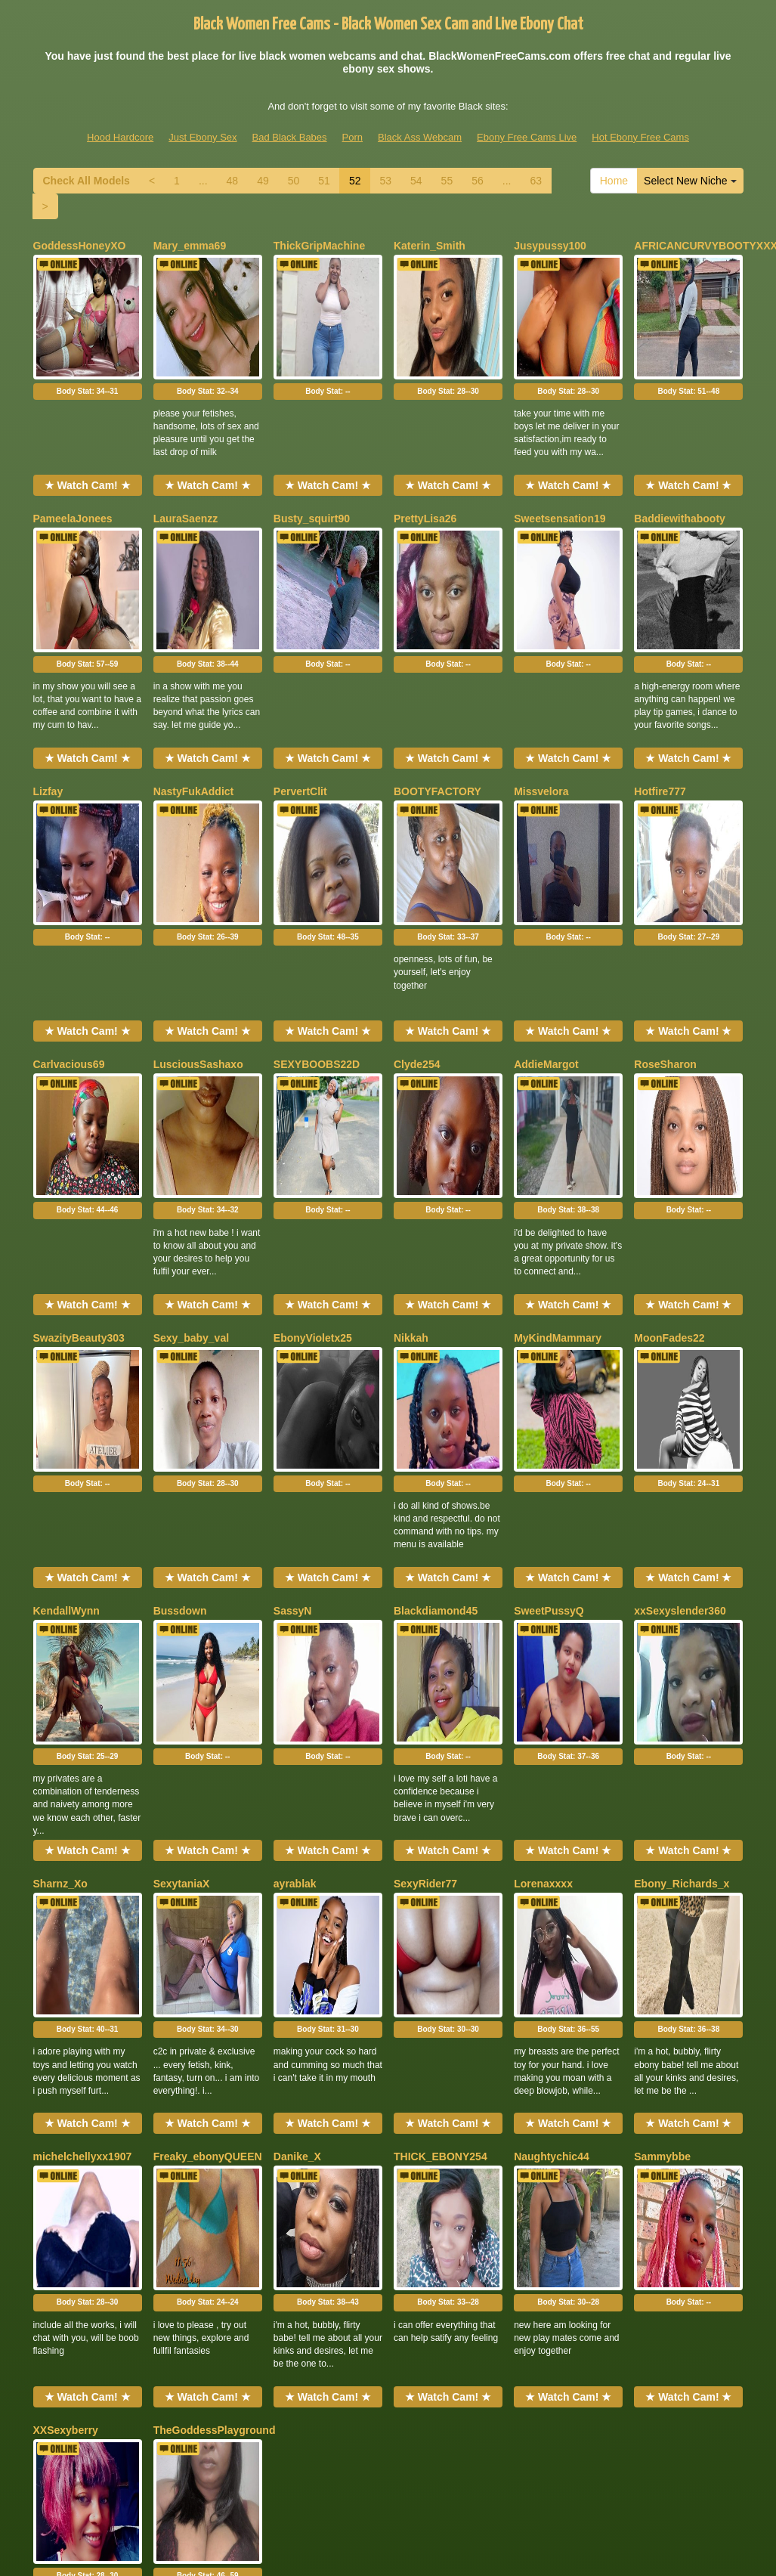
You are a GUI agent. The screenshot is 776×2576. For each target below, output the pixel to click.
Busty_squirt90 (312, 477)
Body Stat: (88, 349)
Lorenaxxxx (543, 1634)
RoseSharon (665, 939)
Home (614, 181)
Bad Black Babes (289, 137)
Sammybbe (662, 1865)
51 (324, 181)
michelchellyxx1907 (82, 1865)
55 (447, 181)
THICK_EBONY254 (440, 1865)
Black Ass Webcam (420, 137)
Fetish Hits (360, 2541)
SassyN (293, 1403)
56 (477, 181)
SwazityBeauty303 (79, 1172)
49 (263, 181)
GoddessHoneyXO (79, 246)
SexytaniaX (181, 1634)
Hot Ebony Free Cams (640, 137)
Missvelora (541, 708)
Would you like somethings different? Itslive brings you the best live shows (388, 2432)
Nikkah (411, 1172)
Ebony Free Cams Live (527, 137)
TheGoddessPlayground (214, 2097)
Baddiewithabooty (679, 477)
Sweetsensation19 (559, 477)
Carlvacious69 (69, 939)
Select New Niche (690, 181)
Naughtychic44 (551, 1865)
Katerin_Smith (429, 246)
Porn (352, 137)
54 (416, 181)
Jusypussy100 (550, 246)
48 (233, 181)
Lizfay (48, 708)
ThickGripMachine (319, 246)
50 (294, 181)
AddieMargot (546, 939)
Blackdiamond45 (436, 1403)
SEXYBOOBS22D (317, 939)
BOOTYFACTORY (437, 708)
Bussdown (180, 1403)
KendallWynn (66, 1403)
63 (536, 181)
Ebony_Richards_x (681, 1634)
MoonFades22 (669, 1172)
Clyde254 (417, 939)
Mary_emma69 (190, 246)
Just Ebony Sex (202, 137)
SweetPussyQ (549, 1403)
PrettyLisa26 (425, 477)
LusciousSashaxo (198, 939)
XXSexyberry (65, 2097)
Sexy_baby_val (191, 1172)
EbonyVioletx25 (313, 1172)
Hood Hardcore (120, 137)
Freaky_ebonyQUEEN (207, 1865)
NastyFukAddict (193, 708)
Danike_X (297, 1865)
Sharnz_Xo (60, 1634)
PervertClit (300, 708)
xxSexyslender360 (679, 1403)
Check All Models (86, 181)
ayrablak (295, 1634)
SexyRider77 (425, 1634)
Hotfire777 (659, 708)
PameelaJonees (73, 477)
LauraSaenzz (185, 477)
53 (385, 181)
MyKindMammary (557, 1172)
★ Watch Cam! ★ (88, 444)
